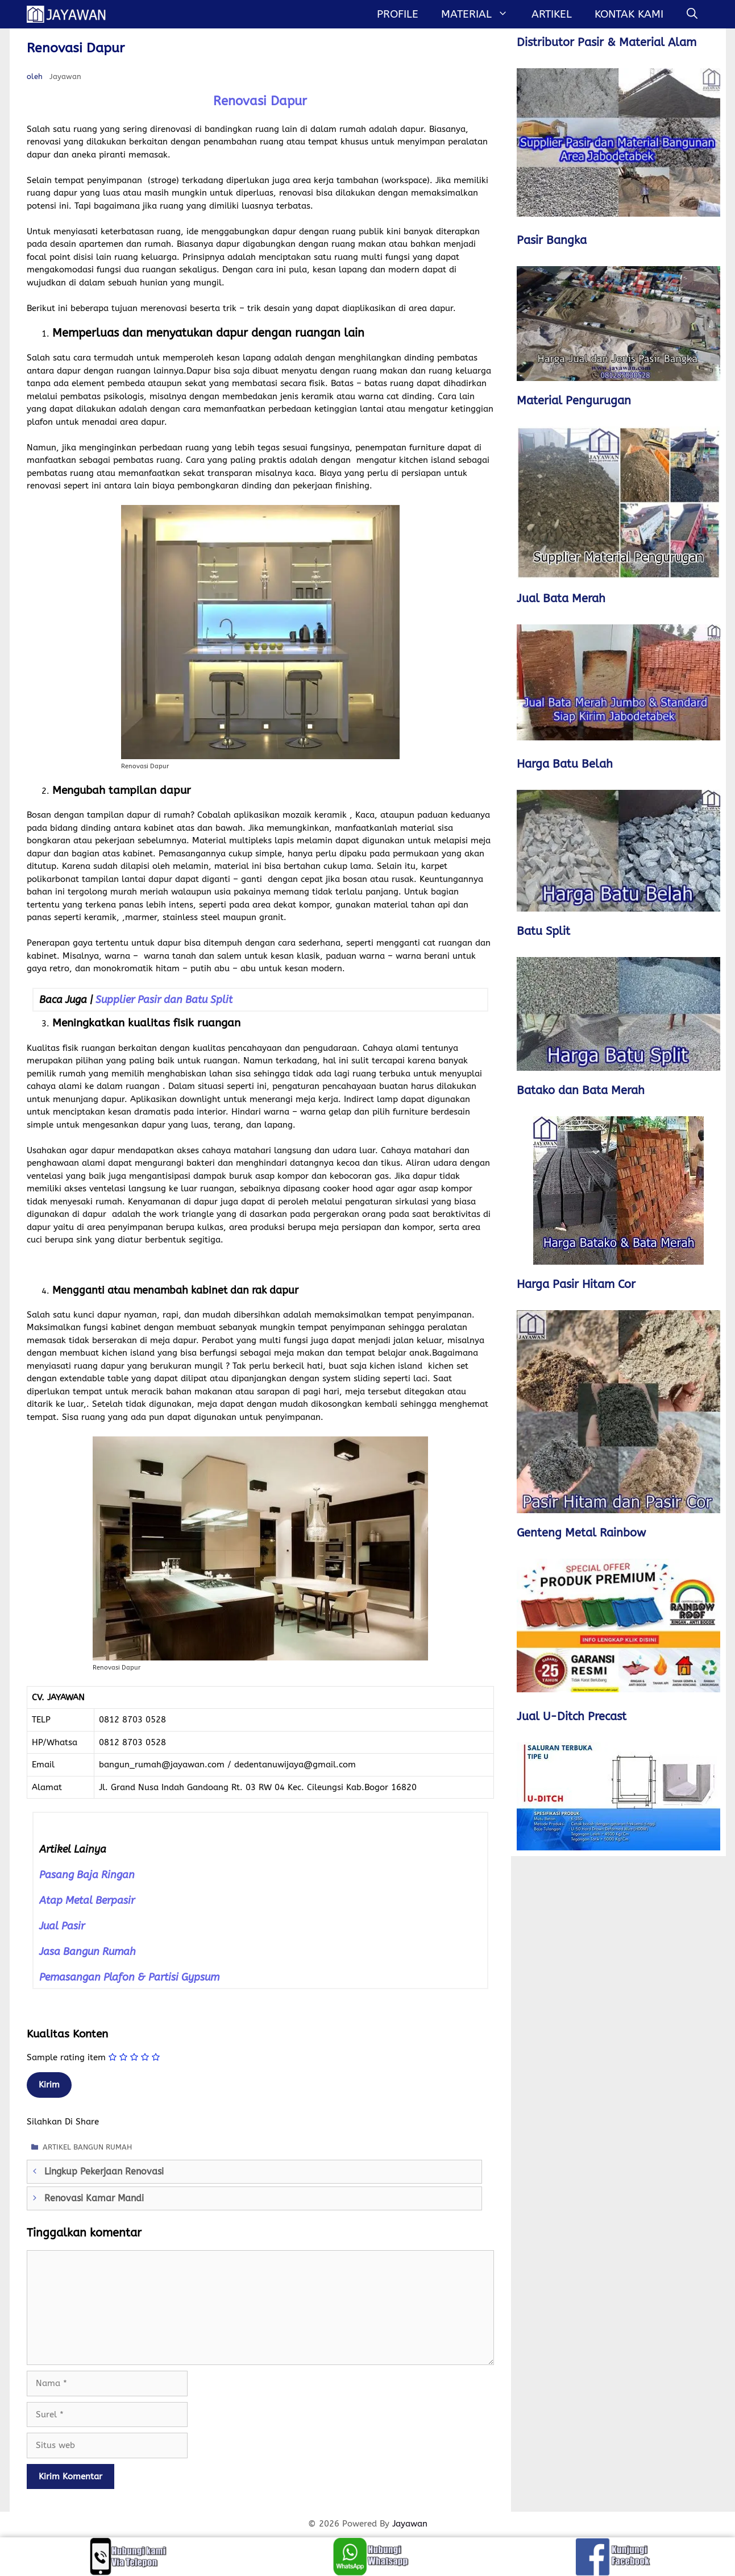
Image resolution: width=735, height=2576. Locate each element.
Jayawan (409, 2524)
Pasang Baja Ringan (87, 1875)
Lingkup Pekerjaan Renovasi (104, 2171)
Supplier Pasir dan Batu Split (163, 999)
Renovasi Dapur (260, 101)
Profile (397, 14)
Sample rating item (66, 2057)
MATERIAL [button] (480, 14)
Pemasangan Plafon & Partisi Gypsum (129, 1977)
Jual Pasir (62, 1926)
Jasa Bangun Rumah (87, 1951)
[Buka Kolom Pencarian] (692, 14)
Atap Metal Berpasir (87, 1900)
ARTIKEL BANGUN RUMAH (87, 2147)
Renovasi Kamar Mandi (94, 2198)
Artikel (551, 14)
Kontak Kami (629, 14)
